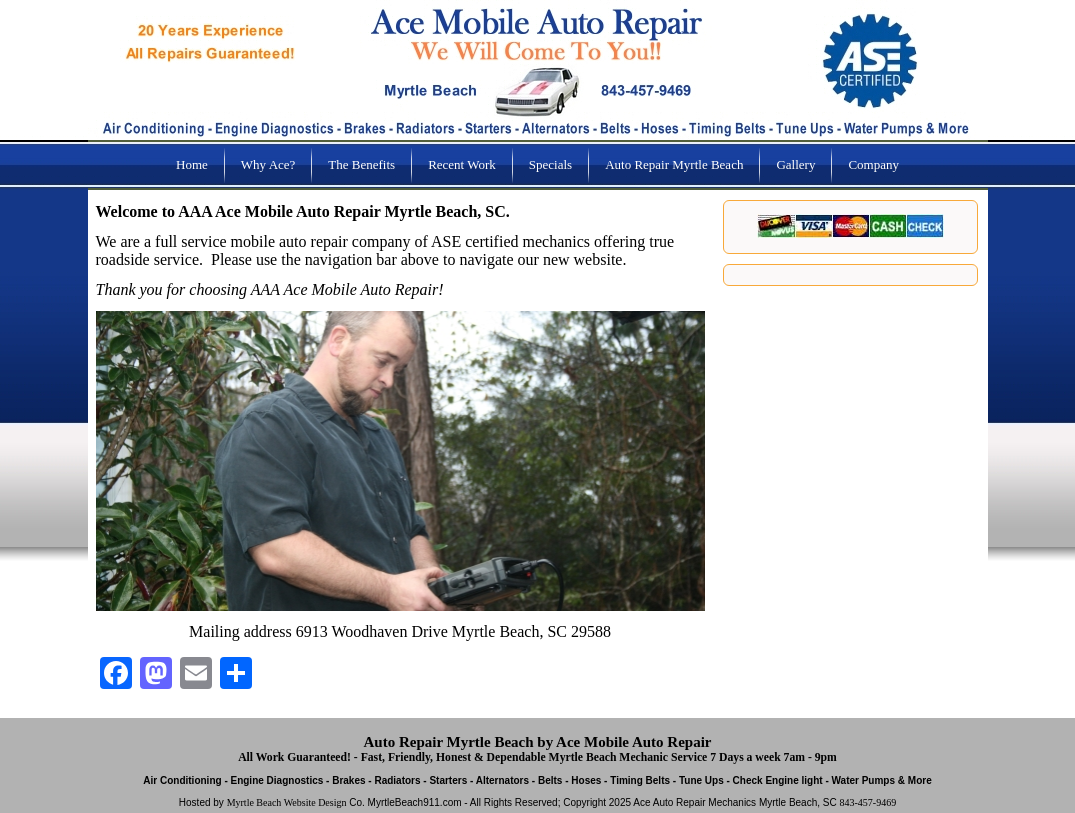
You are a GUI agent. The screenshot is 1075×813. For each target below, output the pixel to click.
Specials (550, 164)
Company (873, 164)
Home (192, 164)
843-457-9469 (867, 802)
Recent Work (462, 164)
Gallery (795, 164)
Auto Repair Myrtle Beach (674, 164)
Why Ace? (268, 164)
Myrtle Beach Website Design (287, 802)
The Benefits (361, 164)
